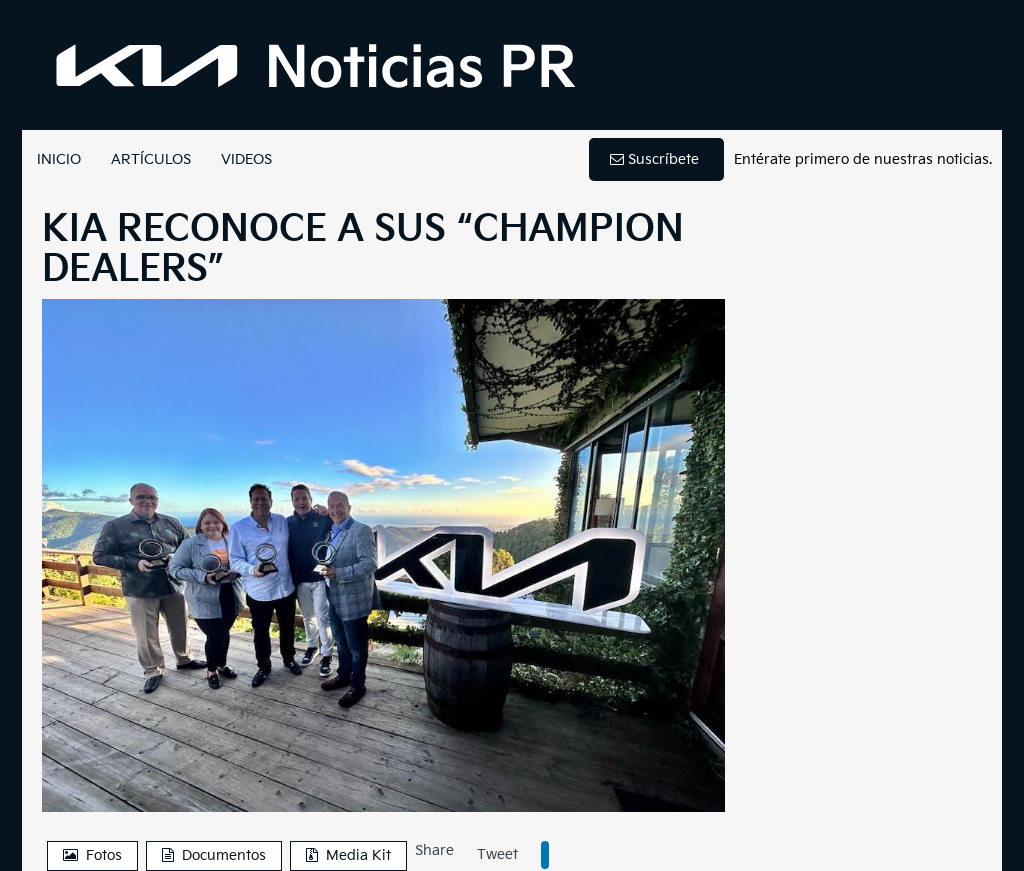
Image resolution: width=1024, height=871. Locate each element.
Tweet (497, 854)
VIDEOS (246, 159)
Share (434, 850)
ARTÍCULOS (151, 159)
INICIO (59, 159)
